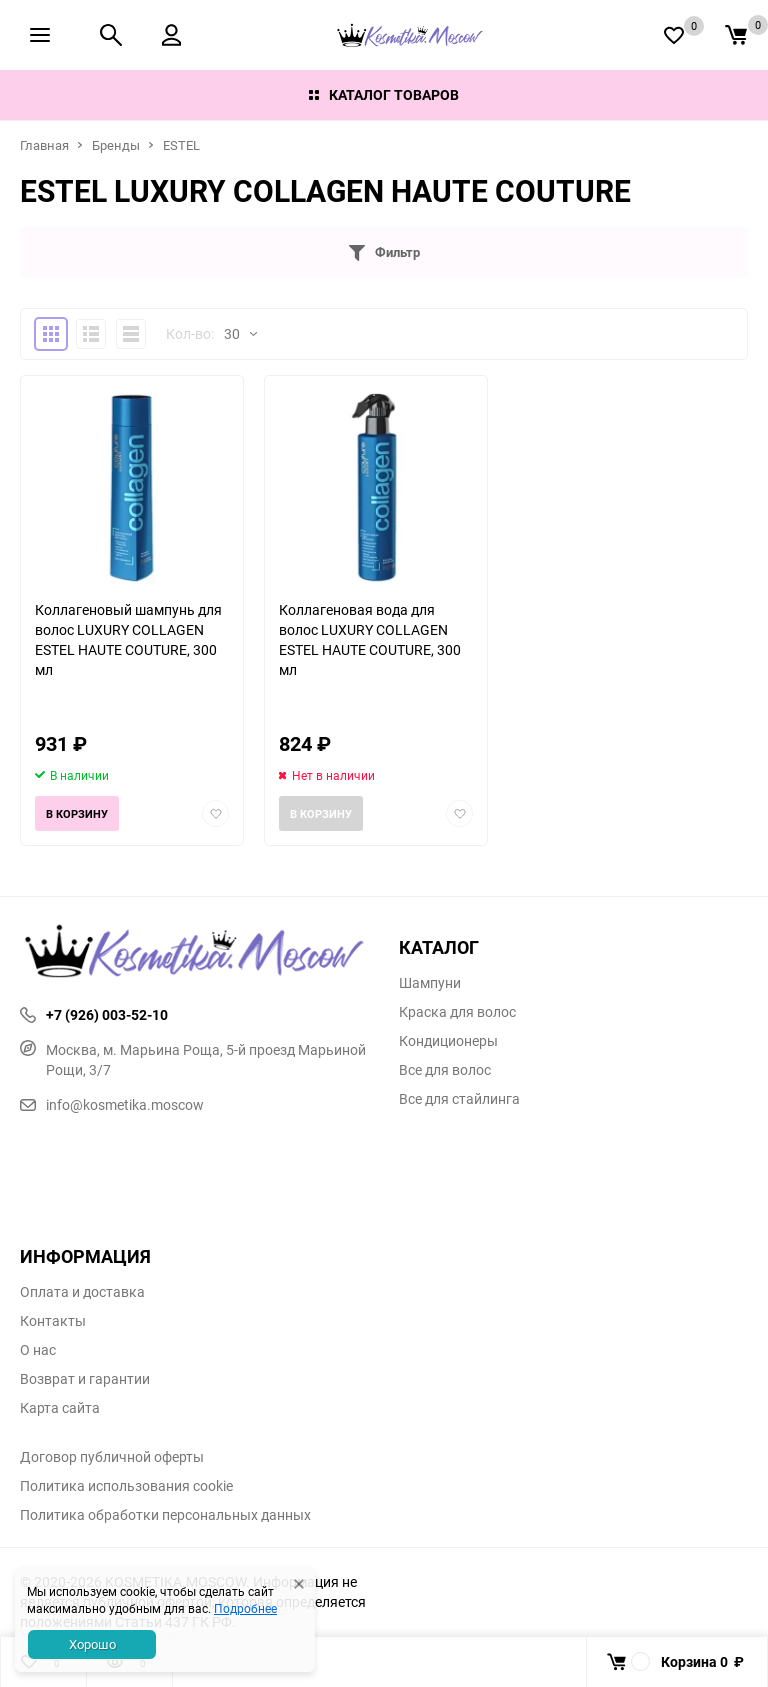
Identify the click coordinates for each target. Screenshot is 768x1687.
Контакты (53, 1321)
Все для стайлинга (459, 1099)
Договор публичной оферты (112, 1457)
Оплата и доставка (82, 1292)
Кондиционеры (448, 1041)
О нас (38, 1350)
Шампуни (430, 983)
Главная (44, 145)
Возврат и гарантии (85, 1379)
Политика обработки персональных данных (165, 1515)
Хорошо (92, 1644)
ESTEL (181, 145)
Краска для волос (457, 1012)
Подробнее (245, 1608)
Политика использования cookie (126, 1486)
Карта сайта (60, 1408)
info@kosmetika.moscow (112, 1104)
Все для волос (445, 1070)
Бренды (116, 145)
